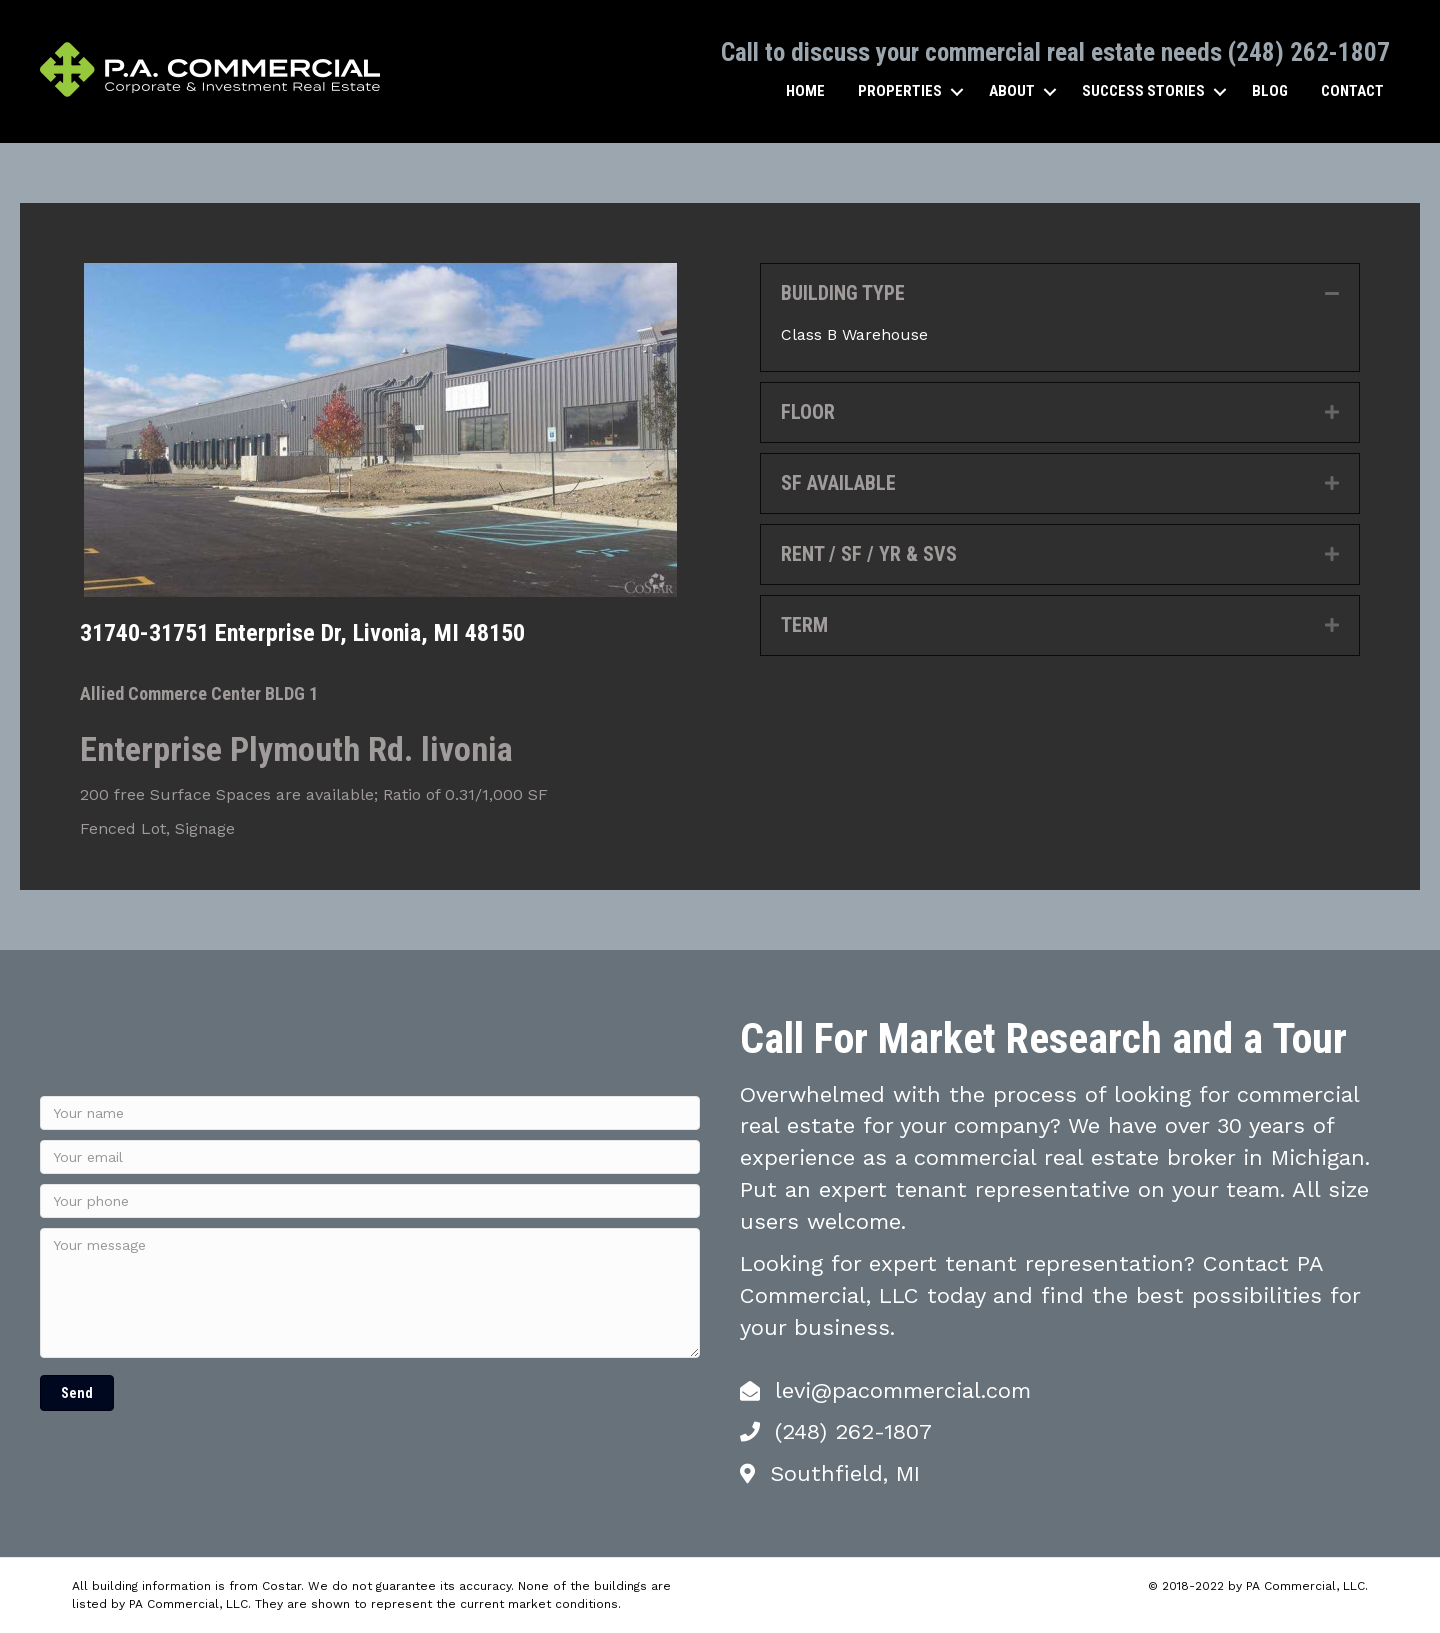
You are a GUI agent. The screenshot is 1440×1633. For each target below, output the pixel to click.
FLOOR (808, 412)
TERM (804, 625)
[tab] (1060, 293)
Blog (1270, 91)
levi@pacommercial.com (903, 1390)
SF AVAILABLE (838, 483)
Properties (900, 91)
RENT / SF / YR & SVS (869, 554)
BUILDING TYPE (843, 293)
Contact (1352, 91)
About (1012, 91)
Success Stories (1143, 91)
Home (805, 91)
